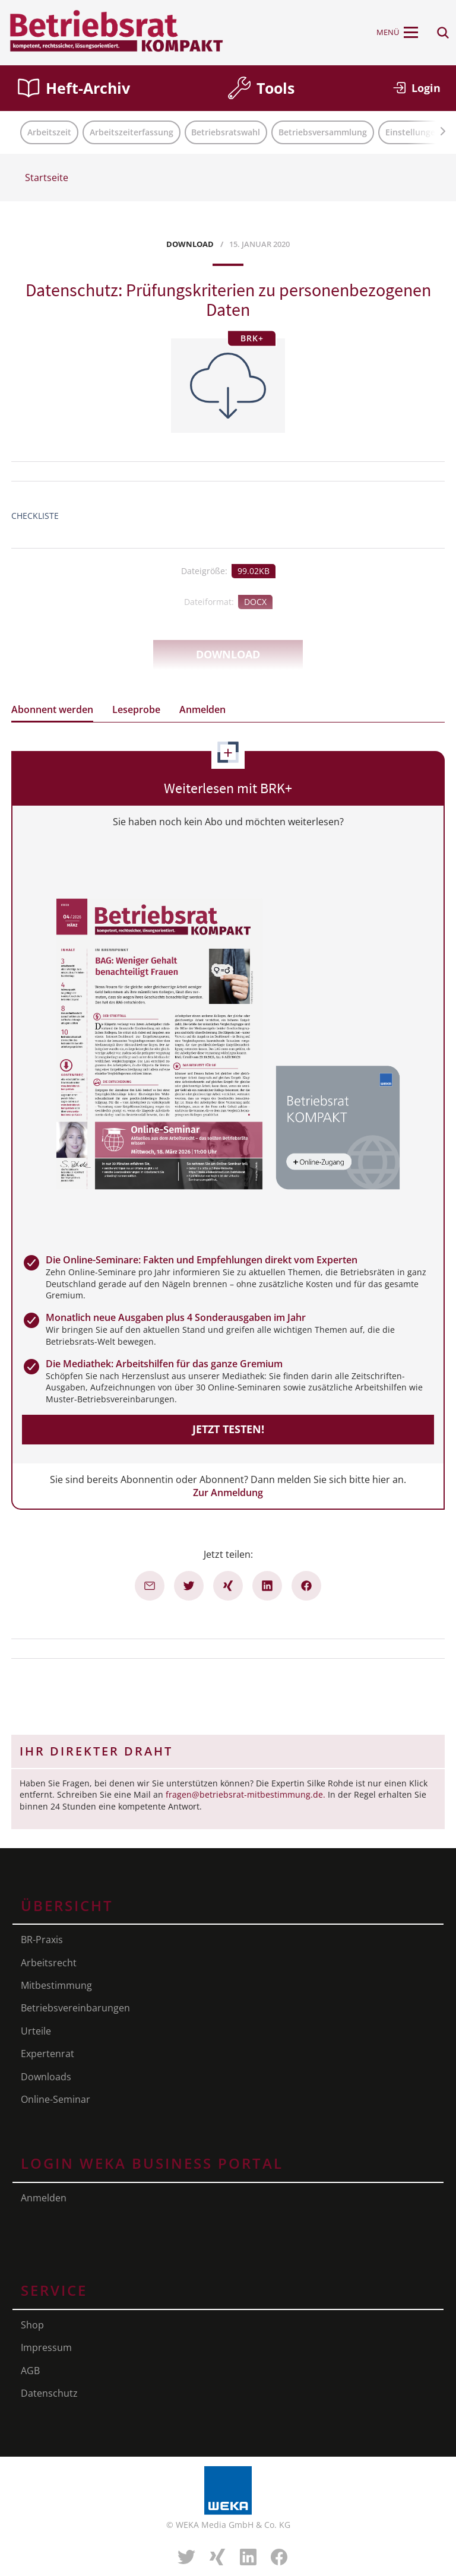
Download (228, 654)
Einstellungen (413, 132)
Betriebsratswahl (225, 132)
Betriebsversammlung (322, 132)
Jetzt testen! (228, 1429)
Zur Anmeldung (228, 1492)
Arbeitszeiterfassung (131, 132)
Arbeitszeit (49, 132)
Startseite (46, 177)
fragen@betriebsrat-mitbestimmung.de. (245, 1794)
